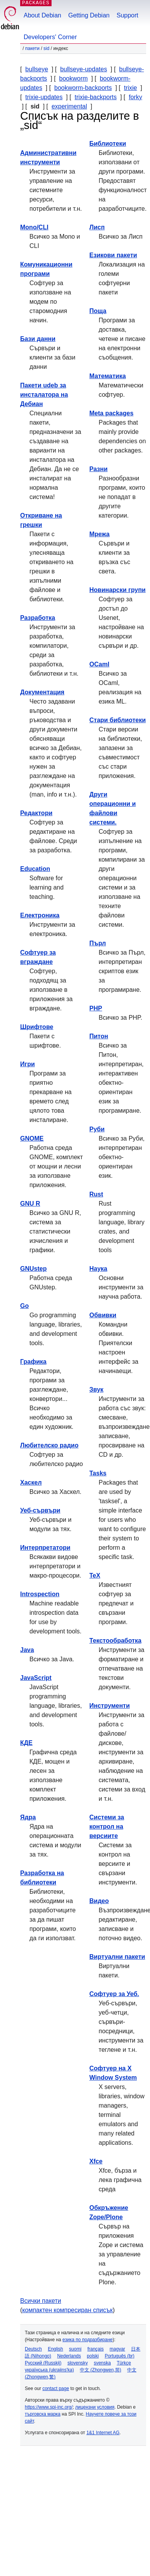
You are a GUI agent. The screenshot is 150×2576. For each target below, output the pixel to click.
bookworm (73, 78)
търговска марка (42, 2414)
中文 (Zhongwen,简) (100, 2370)
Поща (98, 311)
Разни (99, 469)
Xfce (96, 2161)
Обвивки (103, 1315)
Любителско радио (49, 1445)
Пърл (98, 943)
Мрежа (100, 534)
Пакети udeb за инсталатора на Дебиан (44, 394)
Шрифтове (36, 1027)
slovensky (77, 2363)
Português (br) (119, 2356)
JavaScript (36, 1677)
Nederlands (69, 2356)
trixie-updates (43, 97)
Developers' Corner (50, 37)
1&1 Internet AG (102, 2432)
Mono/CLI (34, 227)
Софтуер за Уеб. (114, 1994)
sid (46, 48)
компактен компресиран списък (67, 2310)
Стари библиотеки (118, 720)
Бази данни (37, 339)
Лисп (97, 227)
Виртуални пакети (117, 1956)
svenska (102, 2363)
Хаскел (31, 1482)
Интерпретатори (45, 1547)
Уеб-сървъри (40, 1510)
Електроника (39, 915)
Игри (27, 1064)
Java (27, 1650)
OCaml (100, 664)
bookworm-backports (83, 87)
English (55, 2349)
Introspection (39, 1594)
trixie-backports (96, 97)
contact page (55, 2388)
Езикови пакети (113, 255)
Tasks (98, 1473)
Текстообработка (115, 1640)
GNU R (30, 1203)
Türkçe (124, 2363)
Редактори (36, 813)
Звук (96, 1389)
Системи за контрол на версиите (107, 1826)
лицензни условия (94, 2407)
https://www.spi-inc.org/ (48, 2407)
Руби (97, 1129)
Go (24, 1306)
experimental (69, 106)
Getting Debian (89, 15)
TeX (95, 1575)
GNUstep (33, 1268)
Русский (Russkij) (43, 2363)
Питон (99, 1036)
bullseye (36, 69)
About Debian (42, 15)
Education (35, 869)
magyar (117, 2349)
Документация (42, 692)
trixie (130, 87)
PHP (96, 1008)
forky (135, 97)
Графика (33, 1361)
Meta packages (112, 413)
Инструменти (110, 1705)
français (95, 2349)
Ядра (28, 1817)
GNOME (31, 1138)
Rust (96, 1194)
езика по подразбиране (87, 2339)
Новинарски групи (118, 590)
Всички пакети (40, 2300)
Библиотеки (108, 143)
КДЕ (26, 1743)
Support (127, 15)
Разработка (37, 617)
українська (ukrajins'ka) (49, 2370)
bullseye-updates (83, 69)
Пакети (32, 48)
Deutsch (33, 2349)
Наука (98, 1268)
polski (93, 2356)
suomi (75, 2349)
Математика (108, 376)
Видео (99, 1901)
